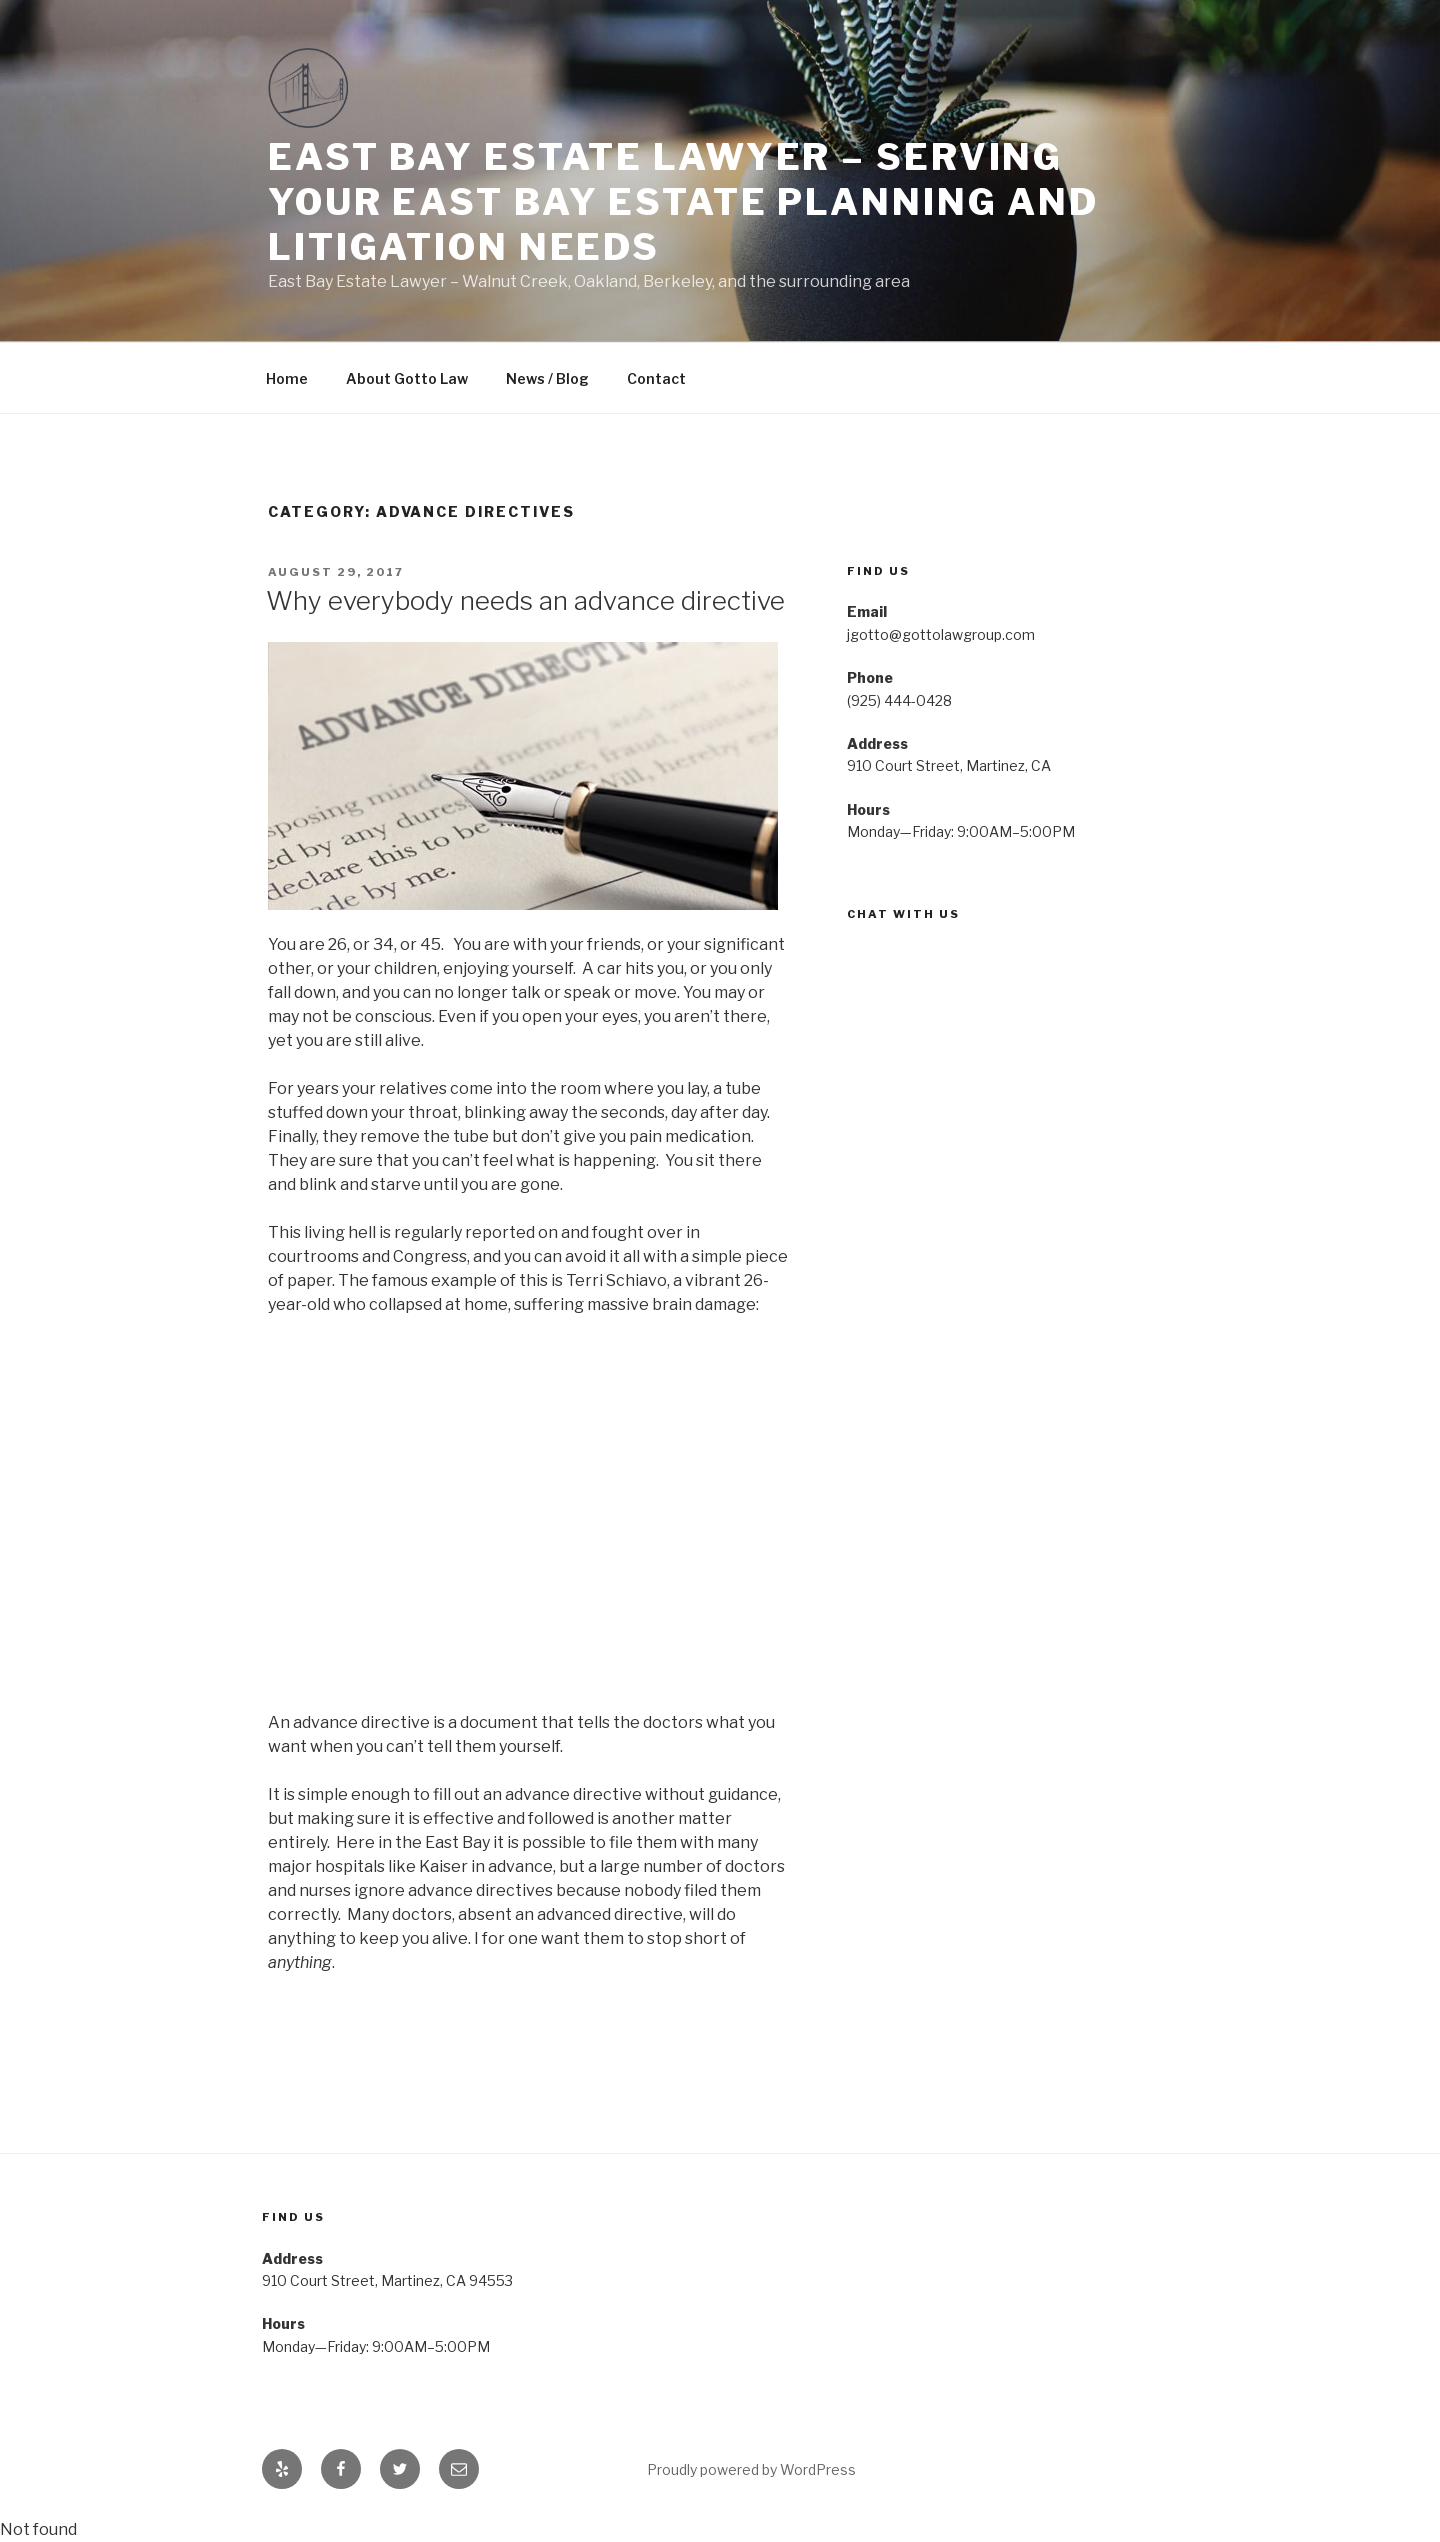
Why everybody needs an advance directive (525, 600)
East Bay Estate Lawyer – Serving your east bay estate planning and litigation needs (683, 202)
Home (287, 378)
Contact (656, 378)
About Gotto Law (407, 378)
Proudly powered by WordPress (751, 2469)
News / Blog (547, 378)
